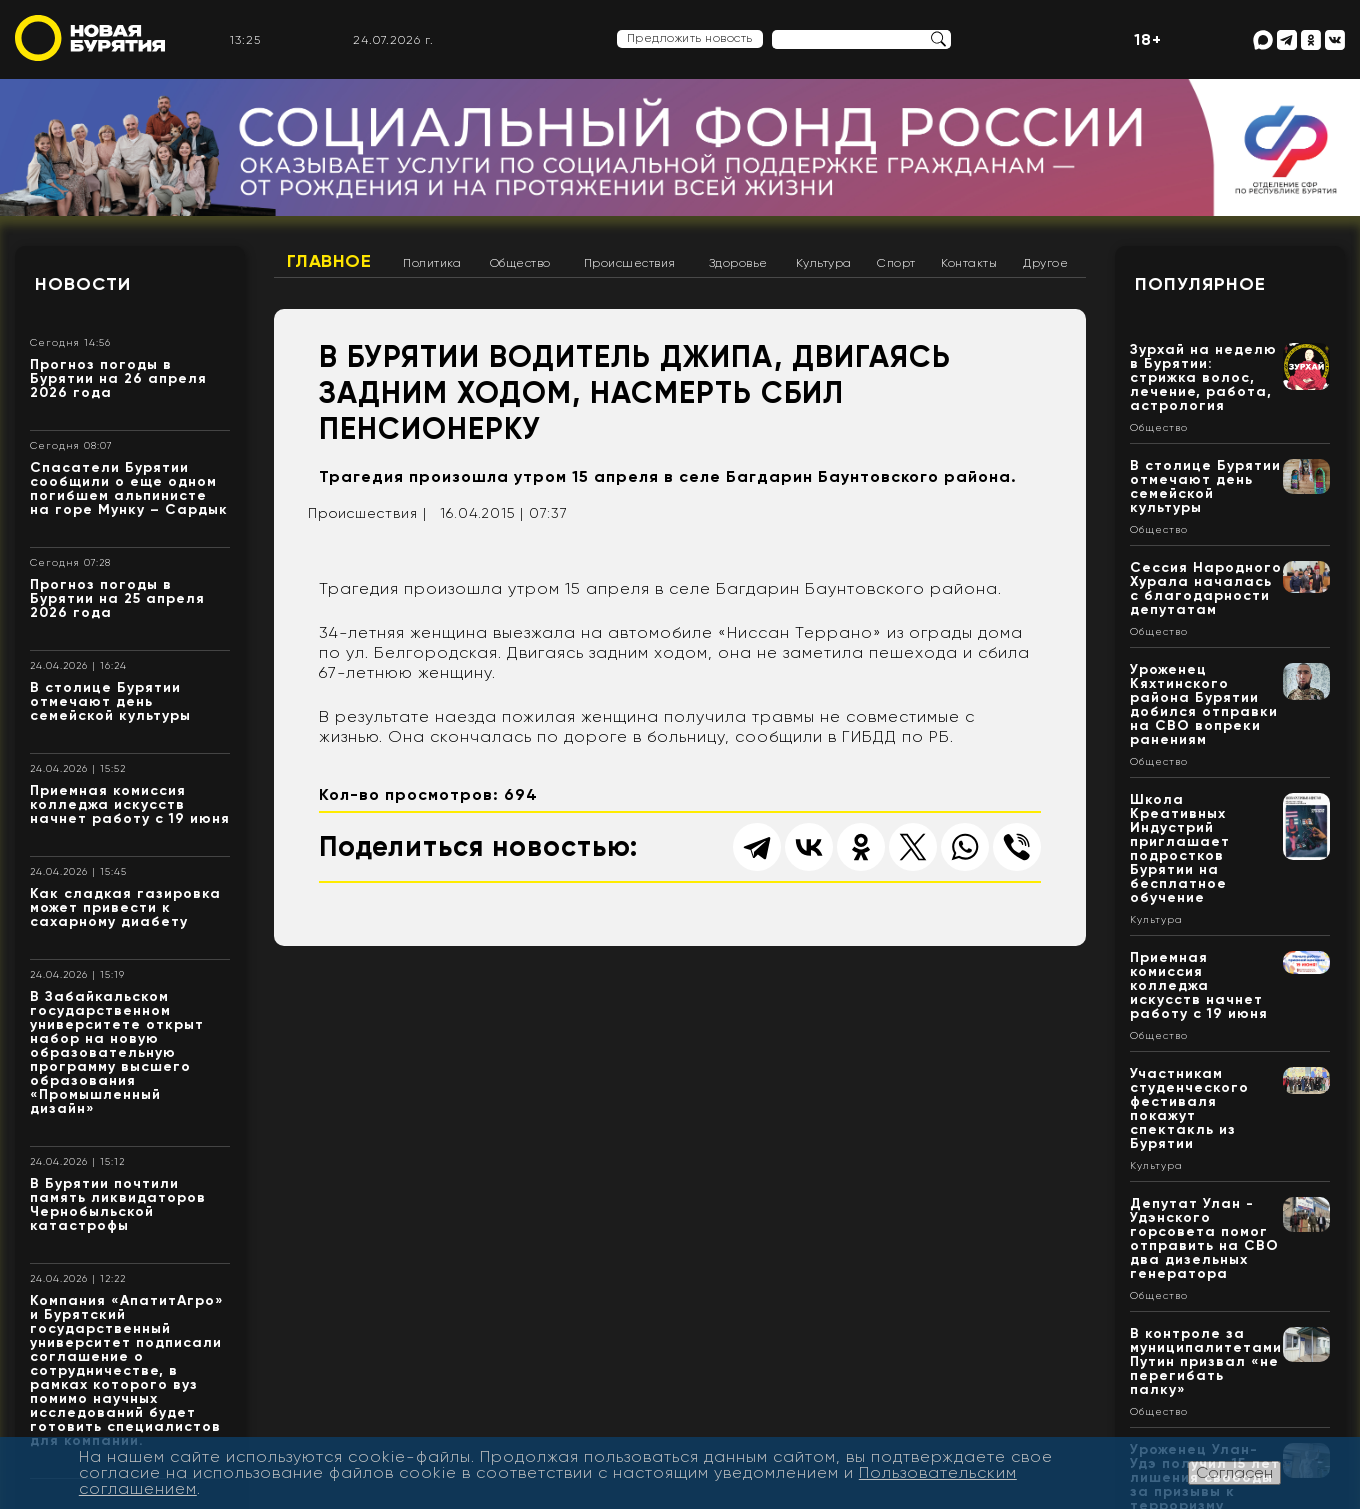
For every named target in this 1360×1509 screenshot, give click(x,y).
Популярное (1200, 284)
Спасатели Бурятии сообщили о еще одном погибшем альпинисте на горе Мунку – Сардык (129, 488)
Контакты (969, 263)
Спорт (896, 263)
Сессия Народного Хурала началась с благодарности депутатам (1206, 588)
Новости (83, 284)
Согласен (1234, 1472)
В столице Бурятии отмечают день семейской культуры (110, 701)
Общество (520, 263)
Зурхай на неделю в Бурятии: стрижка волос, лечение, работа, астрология (1203, 377)
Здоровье (738, 263)
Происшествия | (367, 513)
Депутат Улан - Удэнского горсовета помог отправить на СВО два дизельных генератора (1204, 1238)
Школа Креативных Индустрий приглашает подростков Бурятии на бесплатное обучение (1180, 848)
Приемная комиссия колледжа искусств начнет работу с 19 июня (130, 804)
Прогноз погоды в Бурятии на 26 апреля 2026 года (118, 378)
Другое (1045, 263)
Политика (432, 263)
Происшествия (630, 263)
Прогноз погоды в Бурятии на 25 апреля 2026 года (117, 598)
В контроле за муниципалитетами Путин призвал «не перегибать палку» (1206, 1361)
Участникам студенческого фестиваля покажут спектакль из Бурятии (1189, 1108)
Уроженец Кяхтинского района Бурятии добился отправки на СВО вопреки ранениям (1204, 704)
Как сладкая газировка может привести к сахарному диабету (125, 907)
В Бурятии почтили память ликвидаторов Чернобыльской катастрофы (118, 1204)
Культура (824, 263)
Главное (329, 261)
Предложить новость (690, 38)
